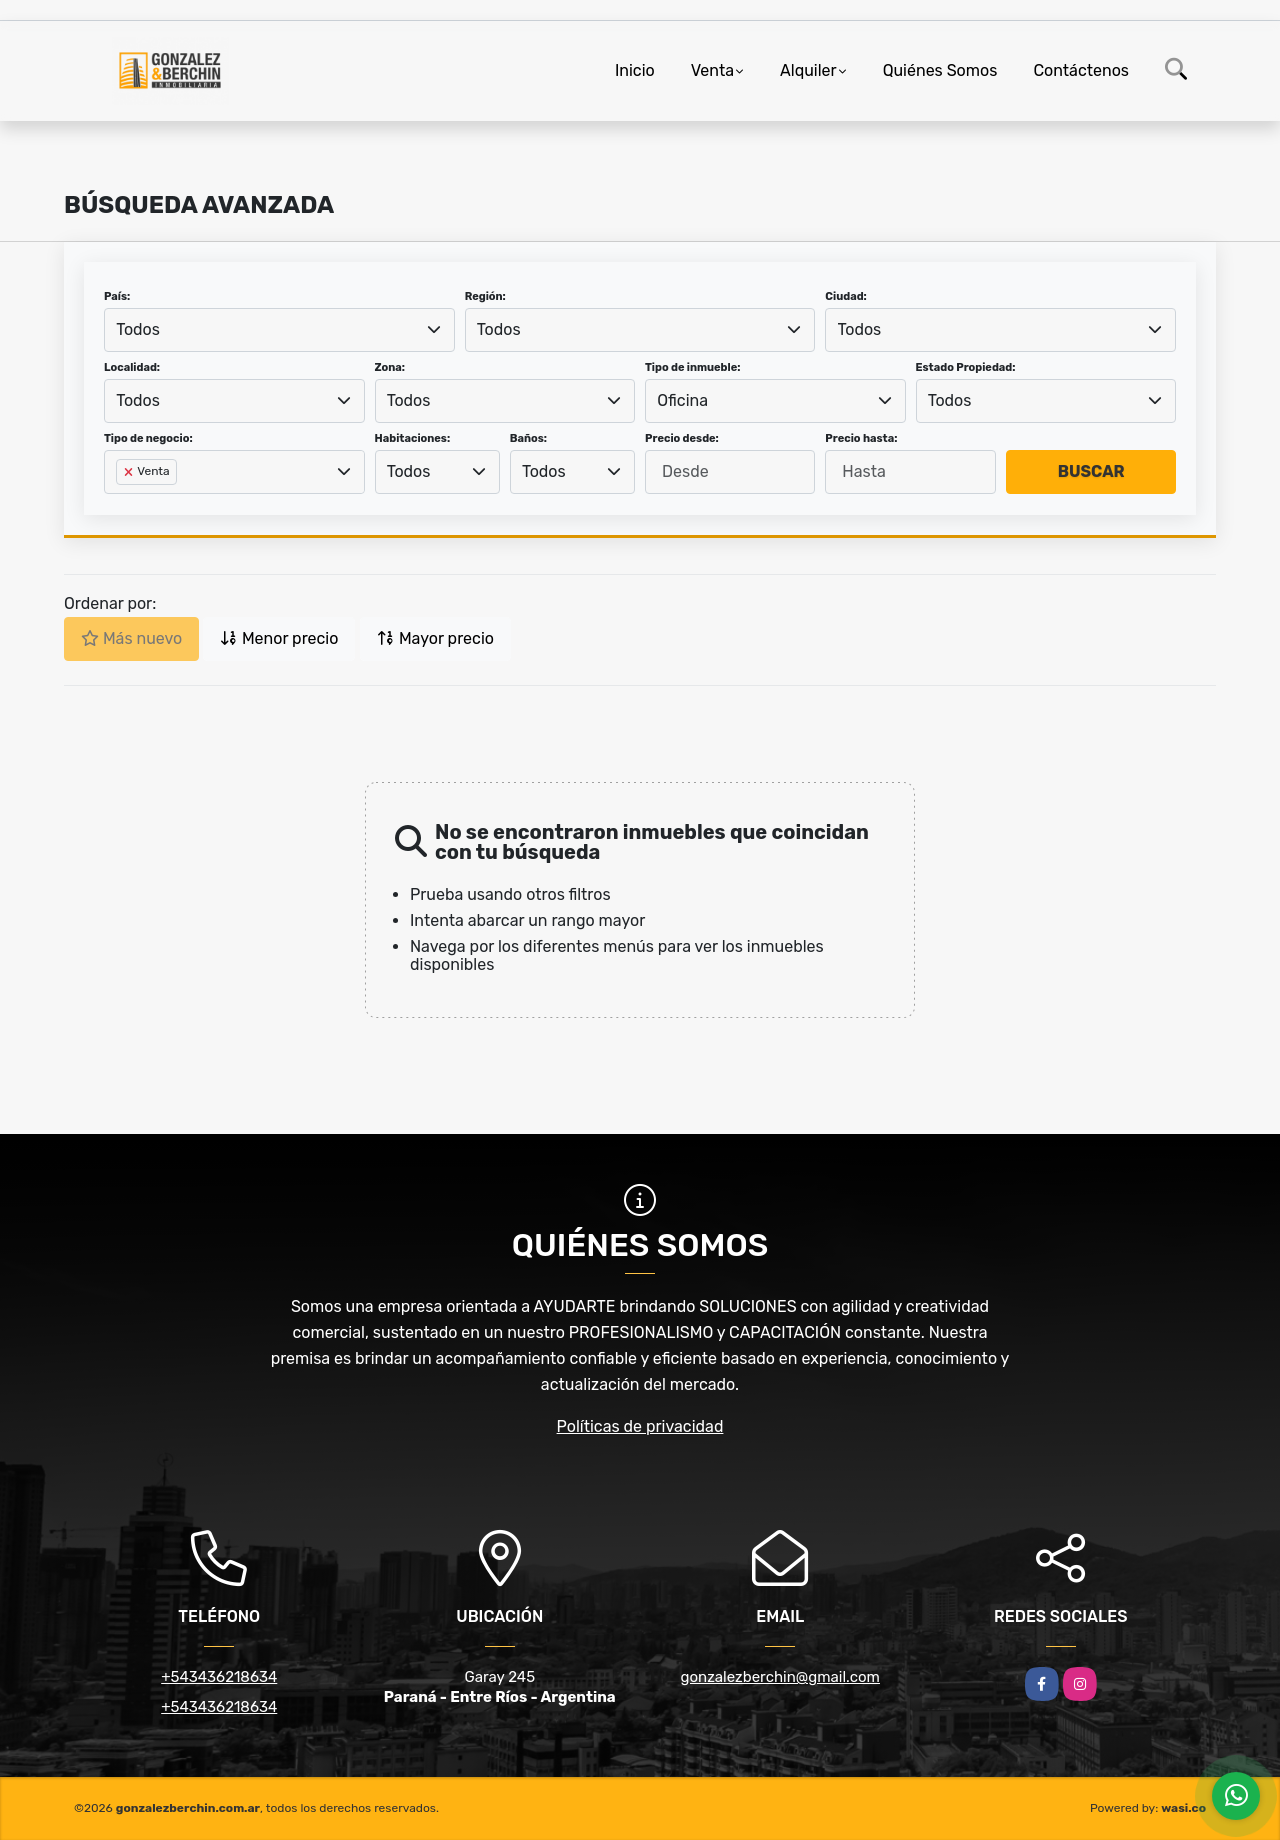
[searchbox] (122, 504)
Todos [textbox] (138, 329)
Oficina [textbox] (682, 400)
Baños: (528, 438)
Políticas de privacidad (640, 1426)
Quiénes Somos (940, 70)
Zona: (390, 367)
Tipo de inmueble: (692, 367)
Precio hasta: (861, 438)
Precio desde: (682, 438)
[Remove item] (130, 472)
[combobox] (279, 330)
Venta (712, 70)
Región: (485, 296)
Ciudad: (846, 296)
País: (117, 296)
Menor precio (279, 638)
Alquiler (808, 70)
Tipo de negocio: (148, 438)
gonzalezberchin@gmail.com (780, 1677)
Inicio (635, 70)
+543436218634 (219, 1677)
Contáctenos (1081, 70)
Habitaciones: (413, 438)
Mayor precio (435, 638)
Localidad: (132, 367)
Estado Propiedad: (966, 367)
